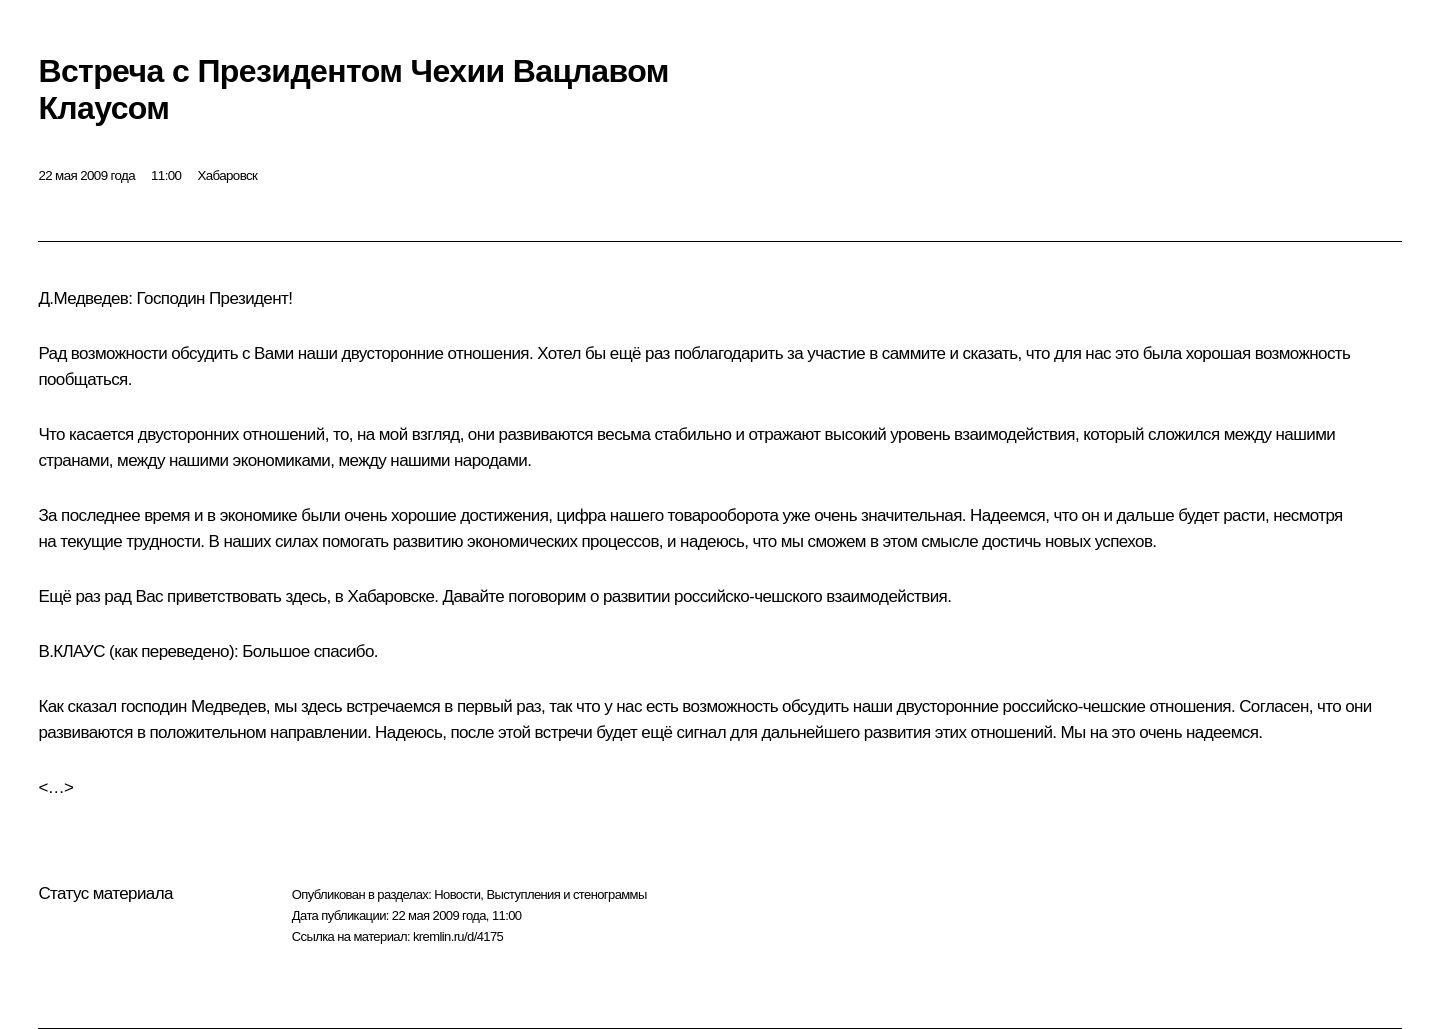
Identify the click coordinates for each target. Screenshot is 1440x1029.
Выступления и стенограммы (566, 894)
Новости (457, 894)
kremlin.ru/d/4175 (458, 936)
